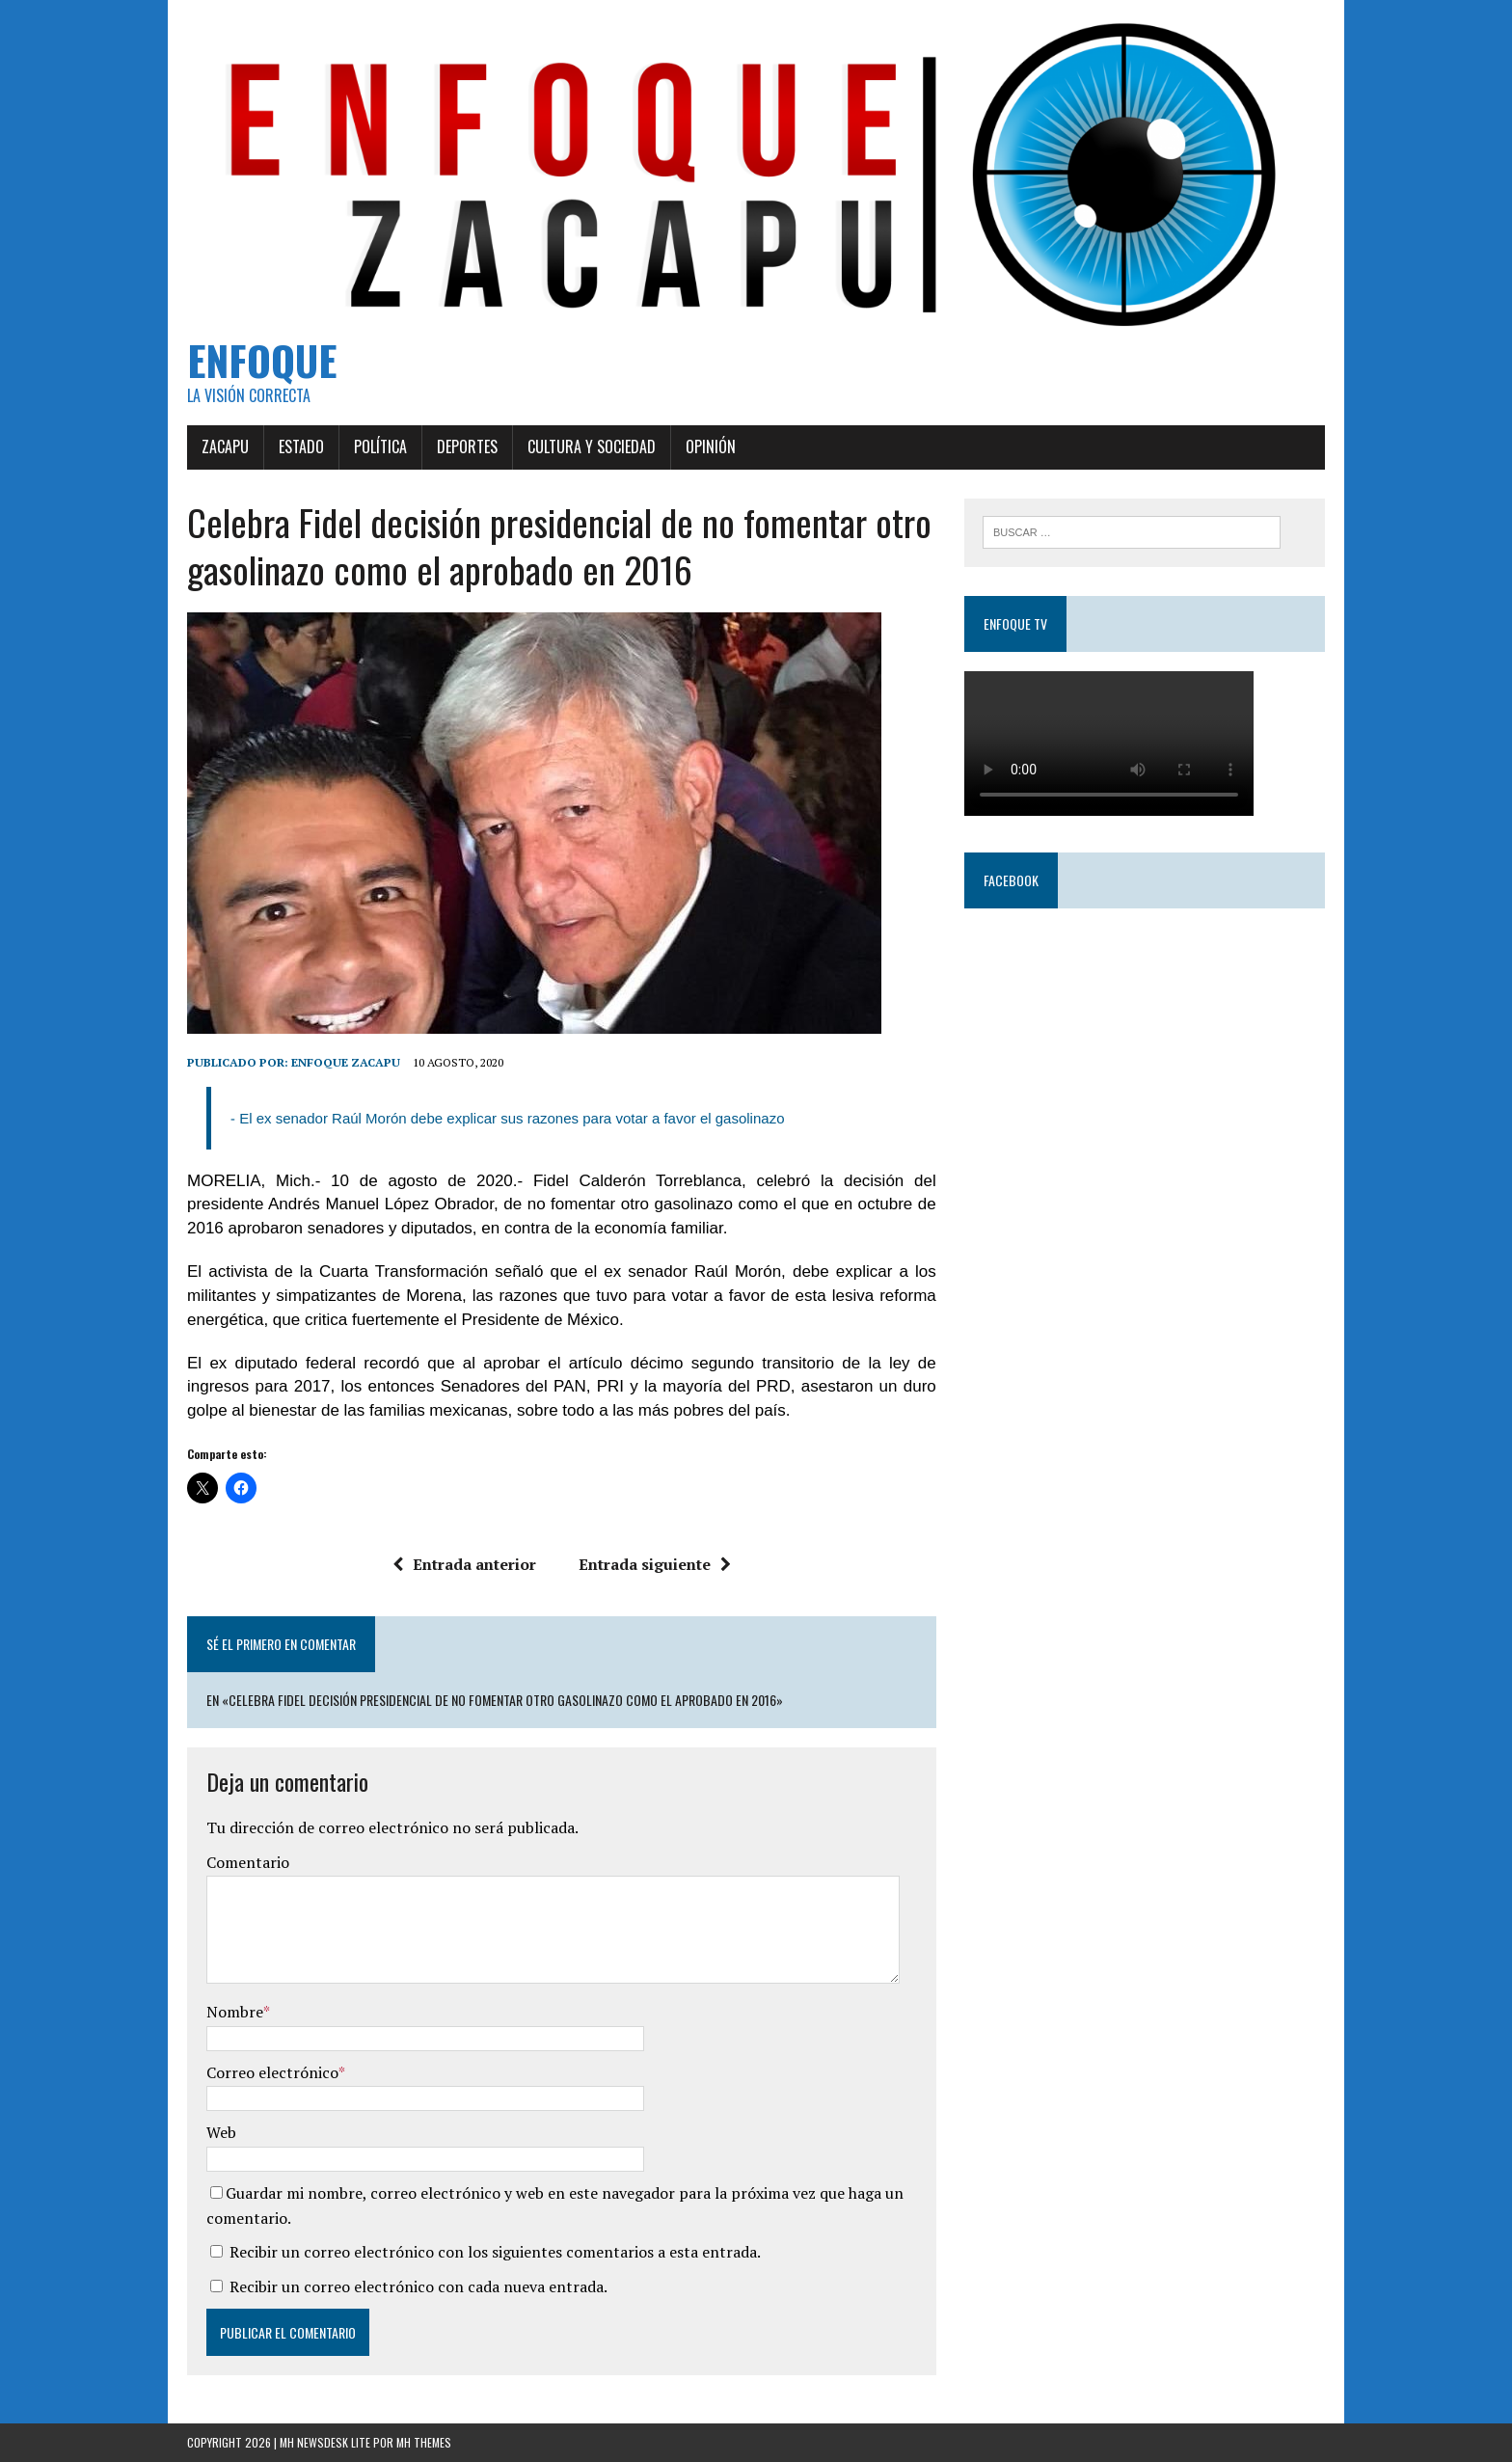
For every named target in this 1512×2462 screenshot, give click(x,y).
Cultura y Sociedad (591, 446)
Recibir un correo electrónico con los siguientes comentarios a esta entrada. (495, 2251)
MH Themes (423, 2442)
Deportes (467, 446)
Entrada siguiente (655, 1564)
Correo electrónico (272, 2072)
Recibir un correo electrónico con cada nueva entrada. (419, 2286)
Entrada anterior (464, 1564)
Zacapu (225, 446)
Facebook (1011, 880)
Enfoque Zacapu (345, 1062)
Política (380, 446)
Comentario (247, 1862)
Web (221, 2132)
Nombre (234, 2011)
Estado (301, 446)
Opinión (711, 446)
